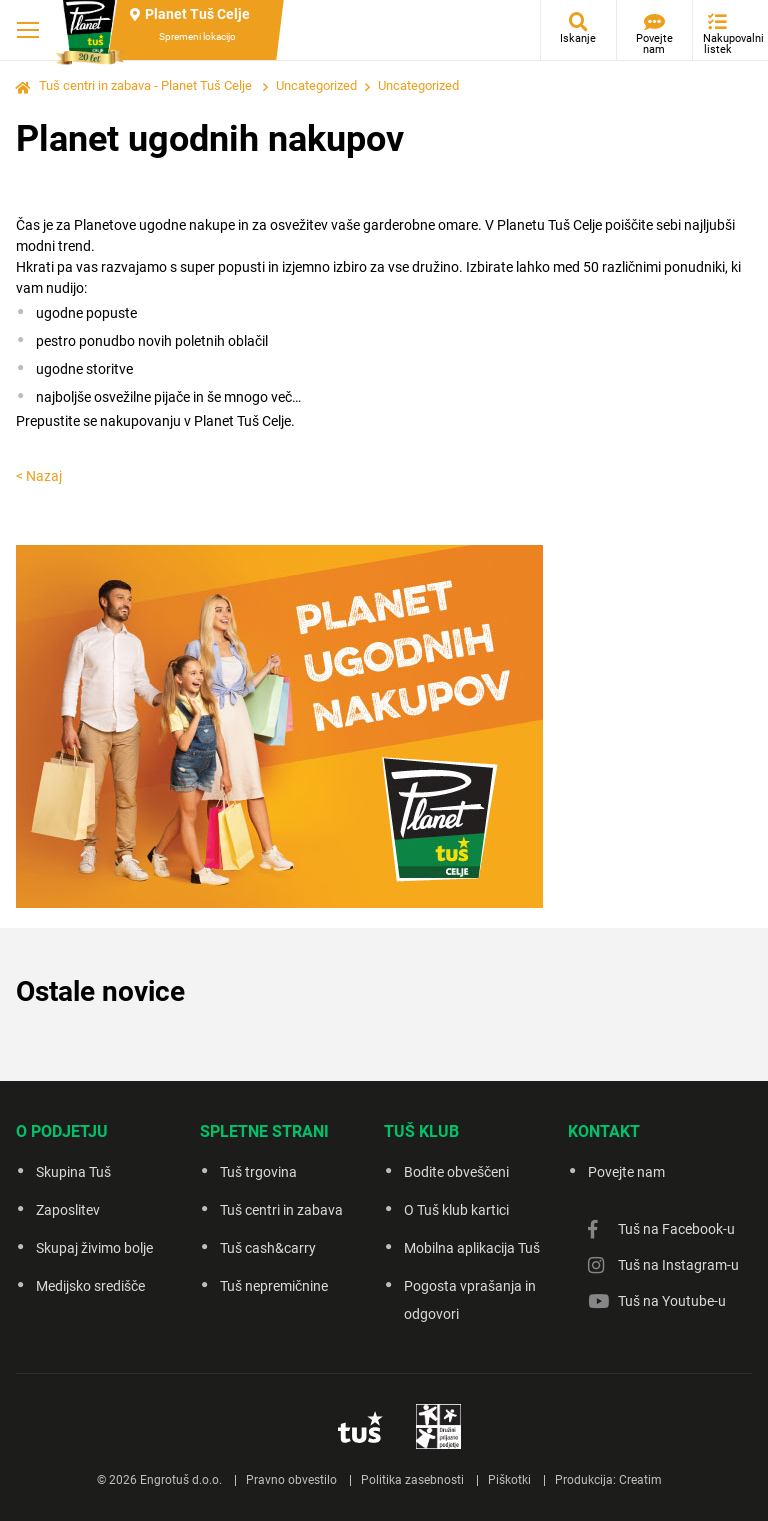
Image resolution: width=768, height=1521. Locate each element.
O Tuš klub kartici (456, 1210)
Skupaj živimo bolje (94, 1248)
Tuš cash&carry (268, 1248)
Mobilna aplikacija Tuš (472, 1248)
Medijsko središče (90, 1286)
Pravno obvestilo (291, 1480)
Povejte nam (654, 44)
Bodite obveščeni (456, 1172)
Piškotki (509, 1480)
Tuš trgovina (258, 1172)
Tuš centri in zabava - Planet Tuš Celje (145, 85)
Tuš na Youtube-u (672, 1301)
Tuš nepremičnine (274, 1286)
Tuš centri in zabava (281, 1210)
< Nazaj (39, 476)
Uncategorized (316, 85)
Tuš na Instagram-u (678, 1265)
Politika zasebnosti (412, 1480)
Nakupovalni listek (722, 44)
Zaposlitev (68, 1210)
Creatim (640, 1480)
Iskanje (578, 38)
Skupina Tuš (73, 1172)
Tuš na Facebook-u (676, 1229)
